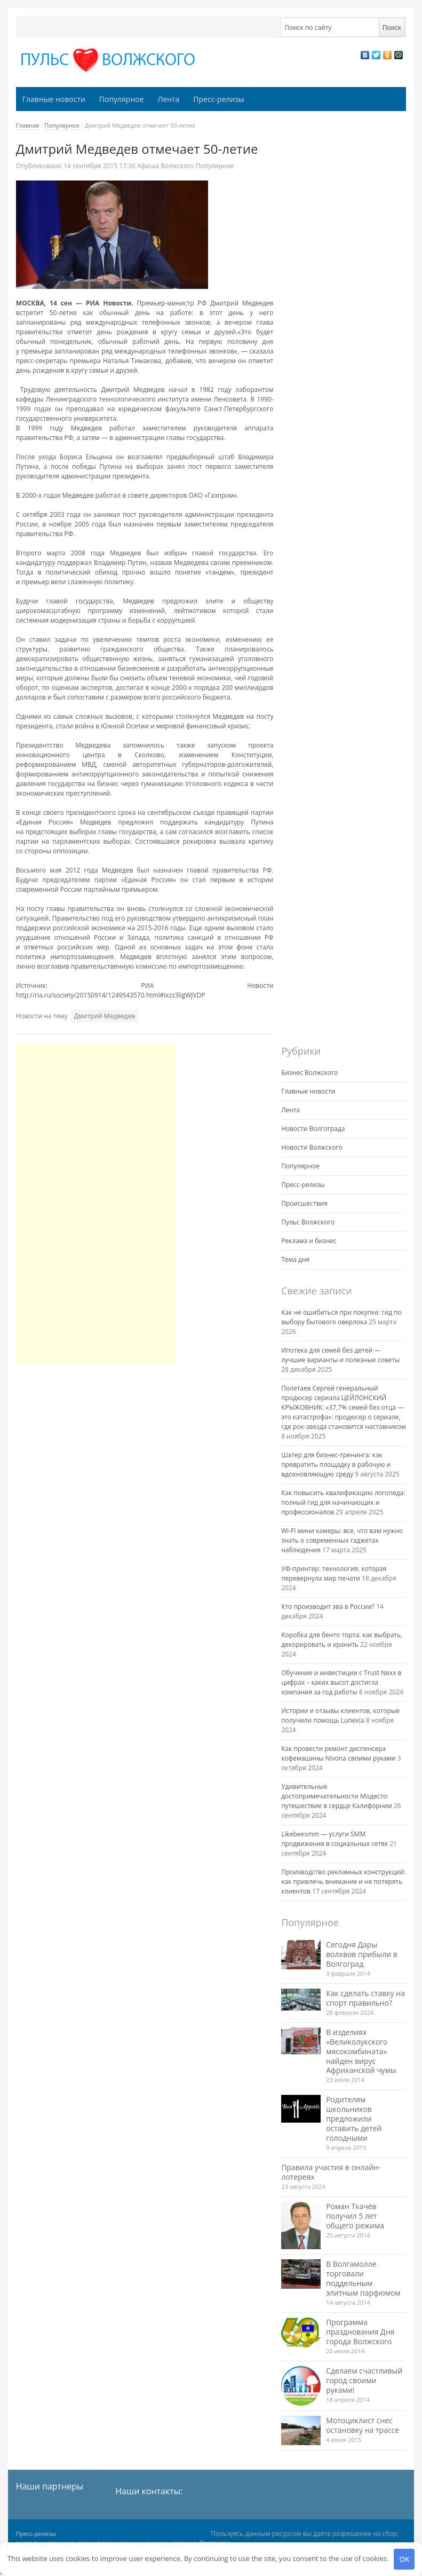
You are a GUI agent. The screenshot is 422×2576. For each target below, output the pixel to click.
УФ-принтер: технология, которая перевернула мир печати (333, 1573)
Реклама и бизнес (309, 1240)
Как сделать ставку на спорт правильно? (365, 1998)
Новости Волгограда (313, 1128)
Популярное (121, 99)
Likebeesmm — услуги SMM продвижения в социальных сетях (334, 1838)
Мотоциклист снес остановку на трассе (362, 2425)
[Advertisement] (96, 1204)
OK (404, 2559)
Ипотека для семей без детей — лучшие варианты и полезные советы (340, 1355)
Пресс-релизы (218, 99)
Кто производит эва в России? (328, 1606)
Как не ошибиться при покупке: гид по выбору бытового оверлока (341, 1317)
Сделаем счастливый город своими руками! (364, 2380)
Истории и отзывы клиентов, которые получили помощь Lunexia (340, 1715)
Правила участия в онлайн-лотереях (331, 2172)
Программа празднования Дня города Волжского (360, 2331)
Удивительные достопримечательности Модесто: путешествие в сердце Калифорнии (336, 1796)
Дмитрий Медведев (105, 1015)
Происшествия (304, 1203)
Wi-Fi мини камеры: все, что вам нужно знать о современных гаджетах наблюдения (342, 1540)
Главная (27, 125)
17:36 (100, 165)
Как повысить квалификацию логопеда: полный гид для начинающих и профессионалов (343, 1502)
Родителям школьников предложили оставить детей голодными (353, 2118)
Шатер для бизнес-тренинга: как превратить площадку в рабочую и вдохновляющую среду (336, 1464)
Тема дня (295, 1259)
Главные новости (53, 99)
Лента (169, 99)
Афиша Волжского (165, 165)
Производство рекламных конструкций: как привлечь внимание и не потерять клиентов (343, 1881)
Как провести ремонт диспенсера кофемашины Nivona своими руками (338, 1753)
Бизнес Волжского (309, 1072)
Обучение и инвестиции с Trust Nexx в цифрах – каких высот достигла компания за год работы (341, 1682)
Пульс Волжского (308, 1222)
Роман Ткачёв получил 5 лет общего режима (355, 2216)
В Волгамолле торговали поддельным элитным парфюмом (363, 2278)
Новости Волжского (312, 1147)
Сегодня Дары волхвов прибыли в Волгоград (361, 1954)
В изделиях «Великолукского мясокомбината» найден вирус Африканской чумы (361, 2051)
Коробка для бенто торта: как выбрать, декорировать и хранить (341, 1639)
